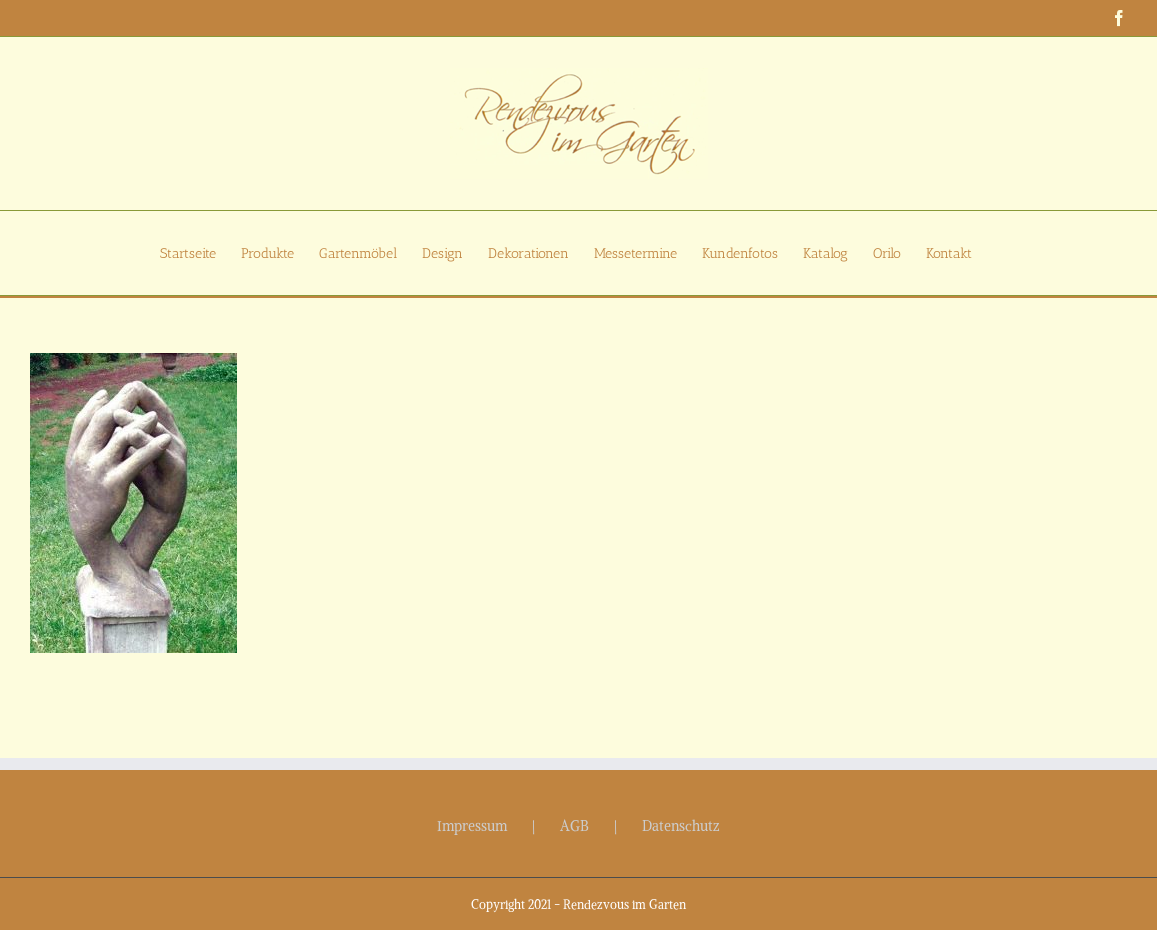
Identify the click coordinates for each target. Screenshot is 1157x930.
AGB (574, 826)
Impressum (472, 826)
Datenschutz (681, 826)
